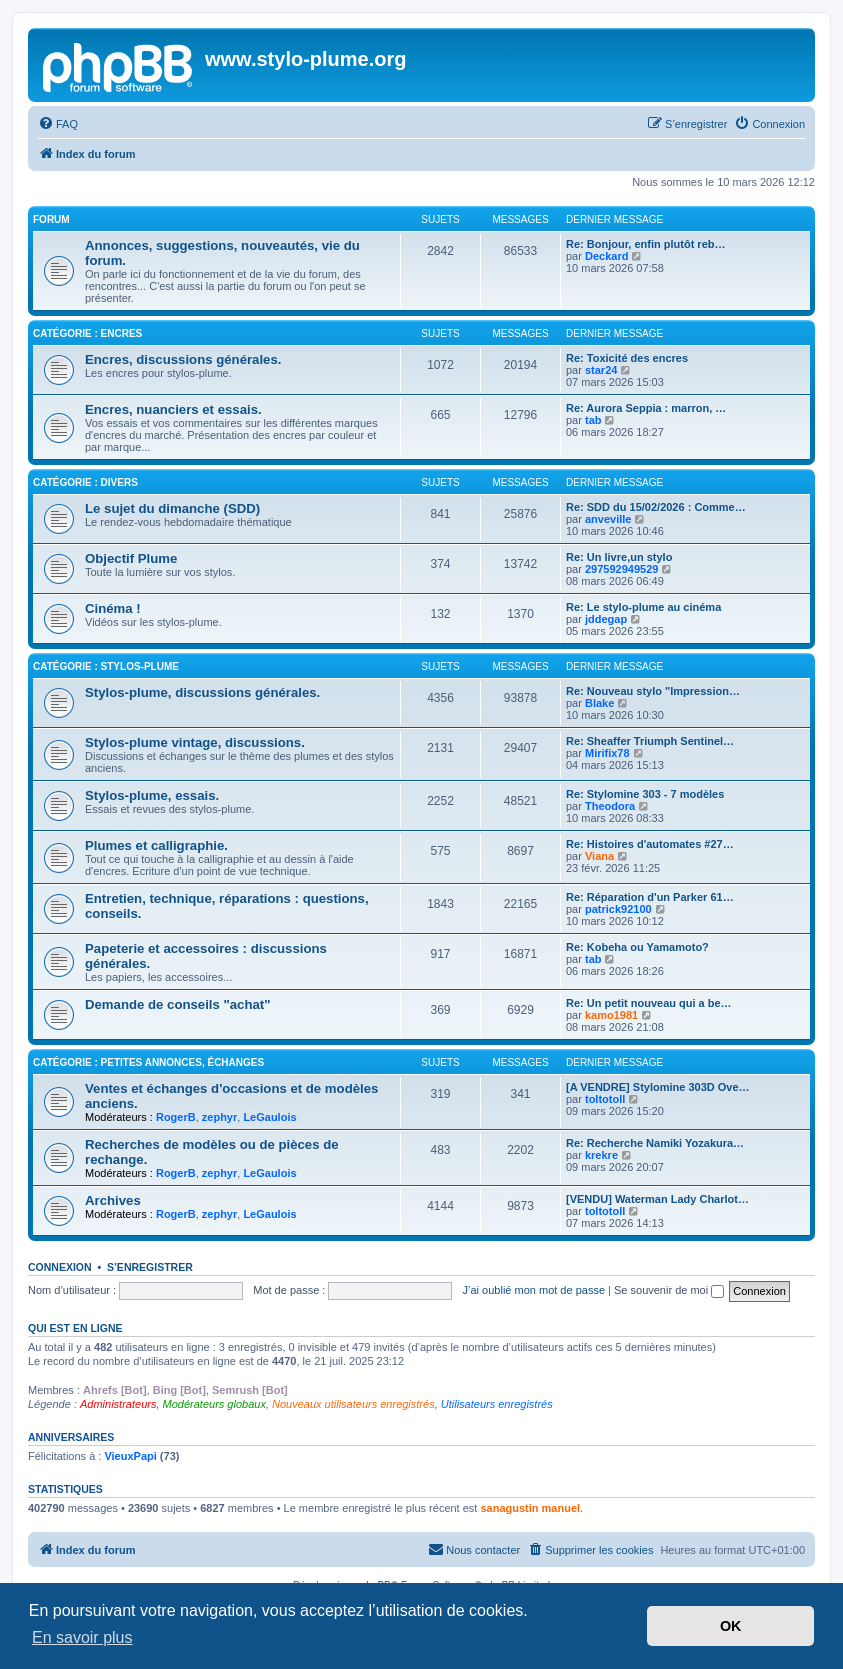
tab (593, 420)
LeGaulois (269, 1117)
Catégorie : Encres (87, 333)
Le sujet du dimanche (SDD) (172, 508)
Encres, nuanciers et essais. (173, 409)
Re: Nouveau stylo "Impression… (653, 691)
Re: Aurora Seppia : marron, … (646, 408)
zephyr (219, 1117)
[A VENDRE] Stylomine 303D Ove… (658, 1087)
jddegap (606, 619)
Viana (599, 856)
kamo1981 (611, 1015)
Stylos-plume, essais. (152, 795)
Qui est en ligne (75, 1328)
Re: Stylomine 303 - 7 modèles (645, 794)
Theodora (610, 806)
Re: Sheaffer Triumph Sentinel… (650, 741)
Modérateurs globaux (214, 1404)
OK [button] (731, 1626)
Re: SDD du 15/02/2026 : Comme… (656, 507)
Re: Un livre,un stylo (619, 557)
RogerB (176, 1117)
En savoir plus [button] (82, 1637)
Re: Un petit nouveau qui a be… (649, 1003)
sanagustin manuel (530, 1508)
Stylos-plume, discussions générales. (202, 692)
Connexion (60, 1267)
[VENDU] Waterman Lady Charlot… (657, 1199)
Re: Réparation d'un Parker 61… (650, 897)
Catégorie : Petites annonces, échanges (148, 1062)
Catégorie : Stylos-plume (106, 666)
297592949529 (621, 569)
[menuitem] (58, 124)
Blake (599, 703)
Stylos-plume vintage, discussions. (195, 742)
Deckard (606, 256)
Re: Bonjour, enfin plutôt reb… (646, 244)
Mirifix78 (607, 753)
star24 (601, 370)
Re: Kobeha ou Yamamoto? (637, 947)
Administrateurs (118, 1404)
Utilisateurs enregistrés (497, 1404)
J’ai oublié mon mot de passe (534, 1290)
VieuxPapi (130, 1456)
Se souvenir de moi (669, 1290)
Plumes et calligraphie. (156, 845)
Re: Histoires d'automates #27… (650, 844)
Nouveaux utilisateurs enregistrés (353, 1404)
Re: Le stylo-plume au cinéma (643, 607)
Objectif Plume (131, 558)
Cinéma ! (113, 608)
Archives (113, 1200)
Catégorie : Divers (85, 482)
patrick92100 (618, 909)
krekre (601, 1155)
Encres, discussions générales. (183, 359)
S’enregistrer (150, 1267)
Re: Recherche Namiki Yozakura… (655, 1143)
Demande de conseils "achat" (177, 1004)
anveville (608, 519)
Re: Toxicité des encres (627, 358)
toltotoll (605, 1099)
